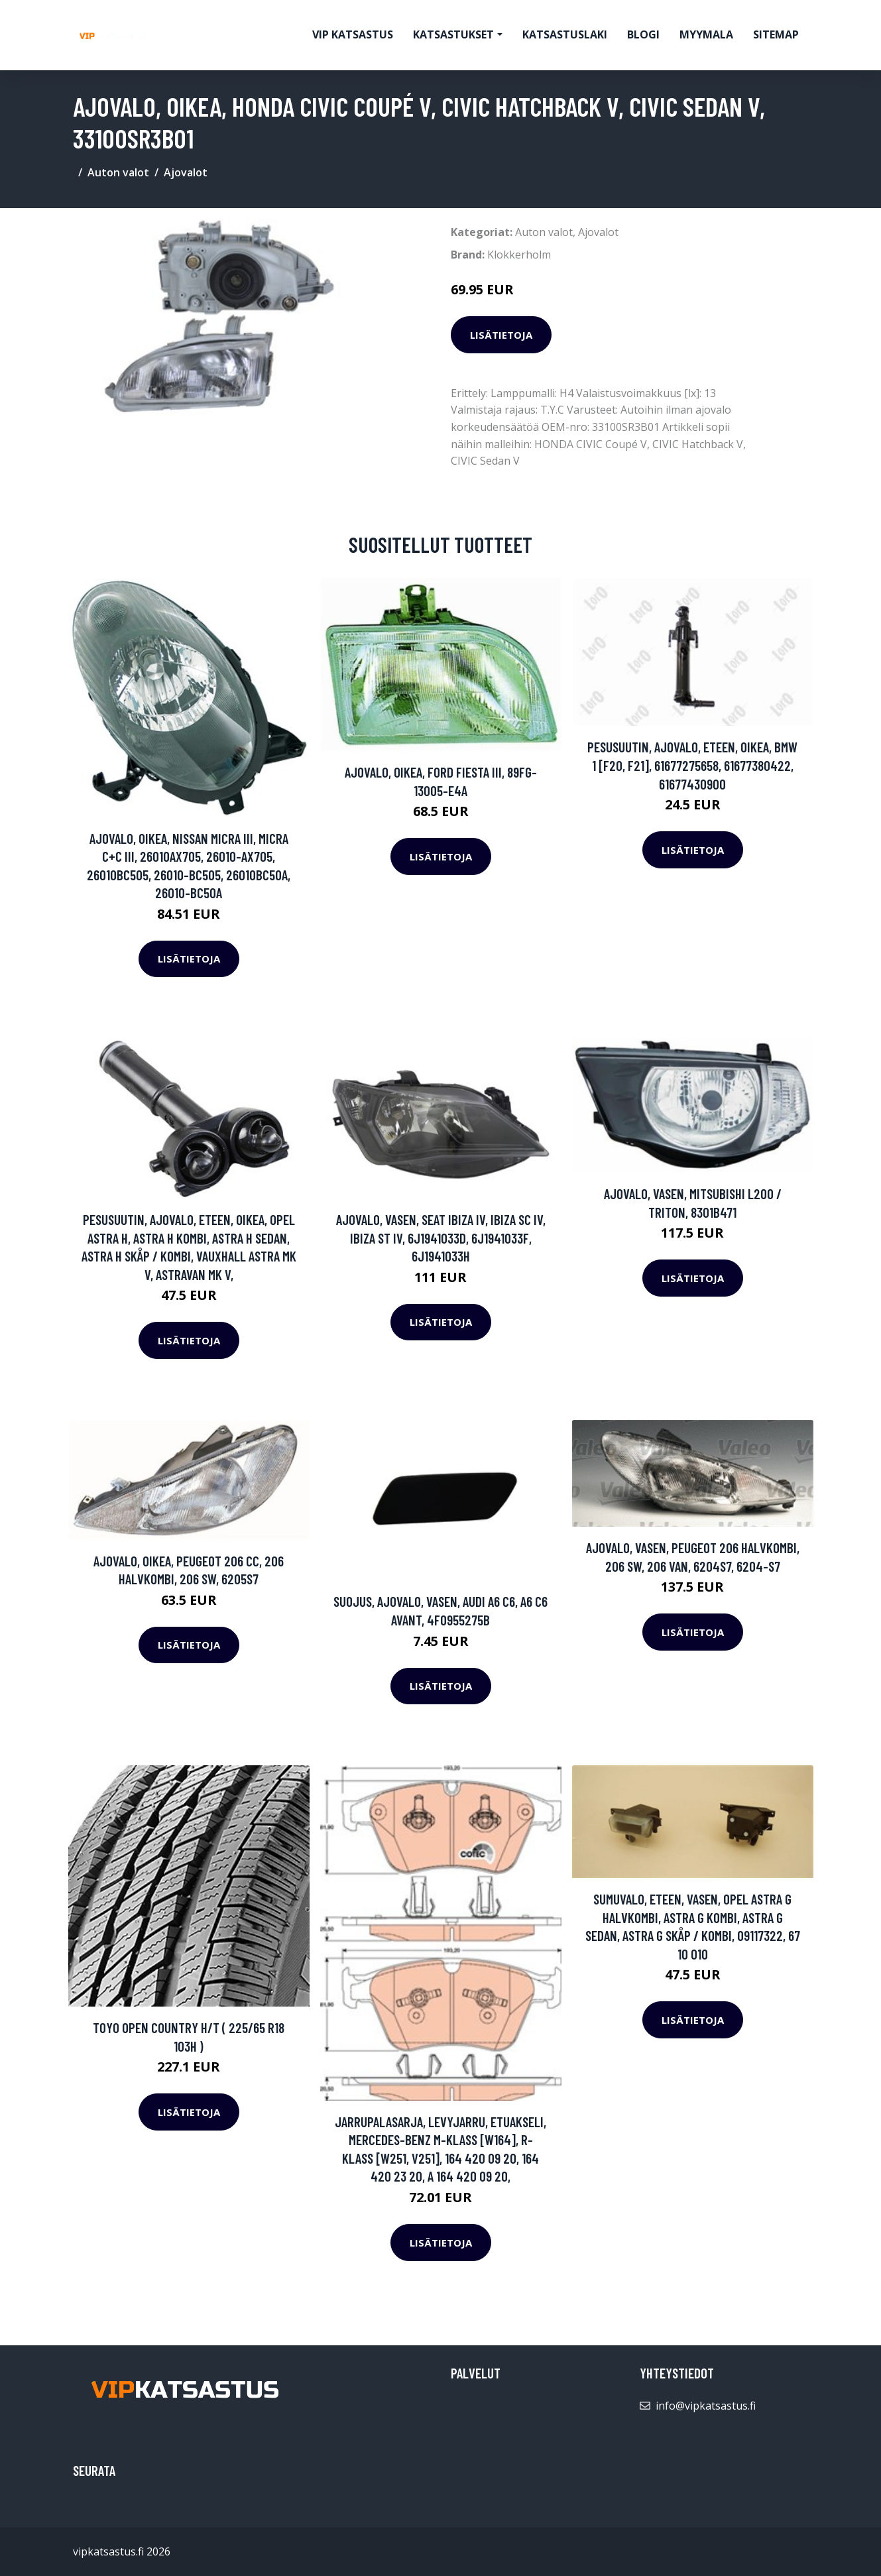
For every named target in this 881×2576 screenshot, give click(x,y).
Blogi (643, 34)
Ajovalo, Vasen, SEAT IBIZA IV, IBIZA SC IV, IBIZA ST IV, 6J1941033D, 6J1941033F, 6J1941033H (441, 1237)
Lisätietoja (501, 334)
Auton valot (118, 172)
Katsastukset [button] (453, 34)
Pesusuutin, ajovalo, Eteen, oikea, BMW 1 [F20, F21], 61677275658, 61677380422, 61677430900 (692, 764)
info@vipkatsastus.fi (706, 2405)
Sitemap (776, 34)
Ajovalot (185, 172)
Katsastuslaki (564, 34)
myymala (706, 34)
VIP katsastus (352, 34)
